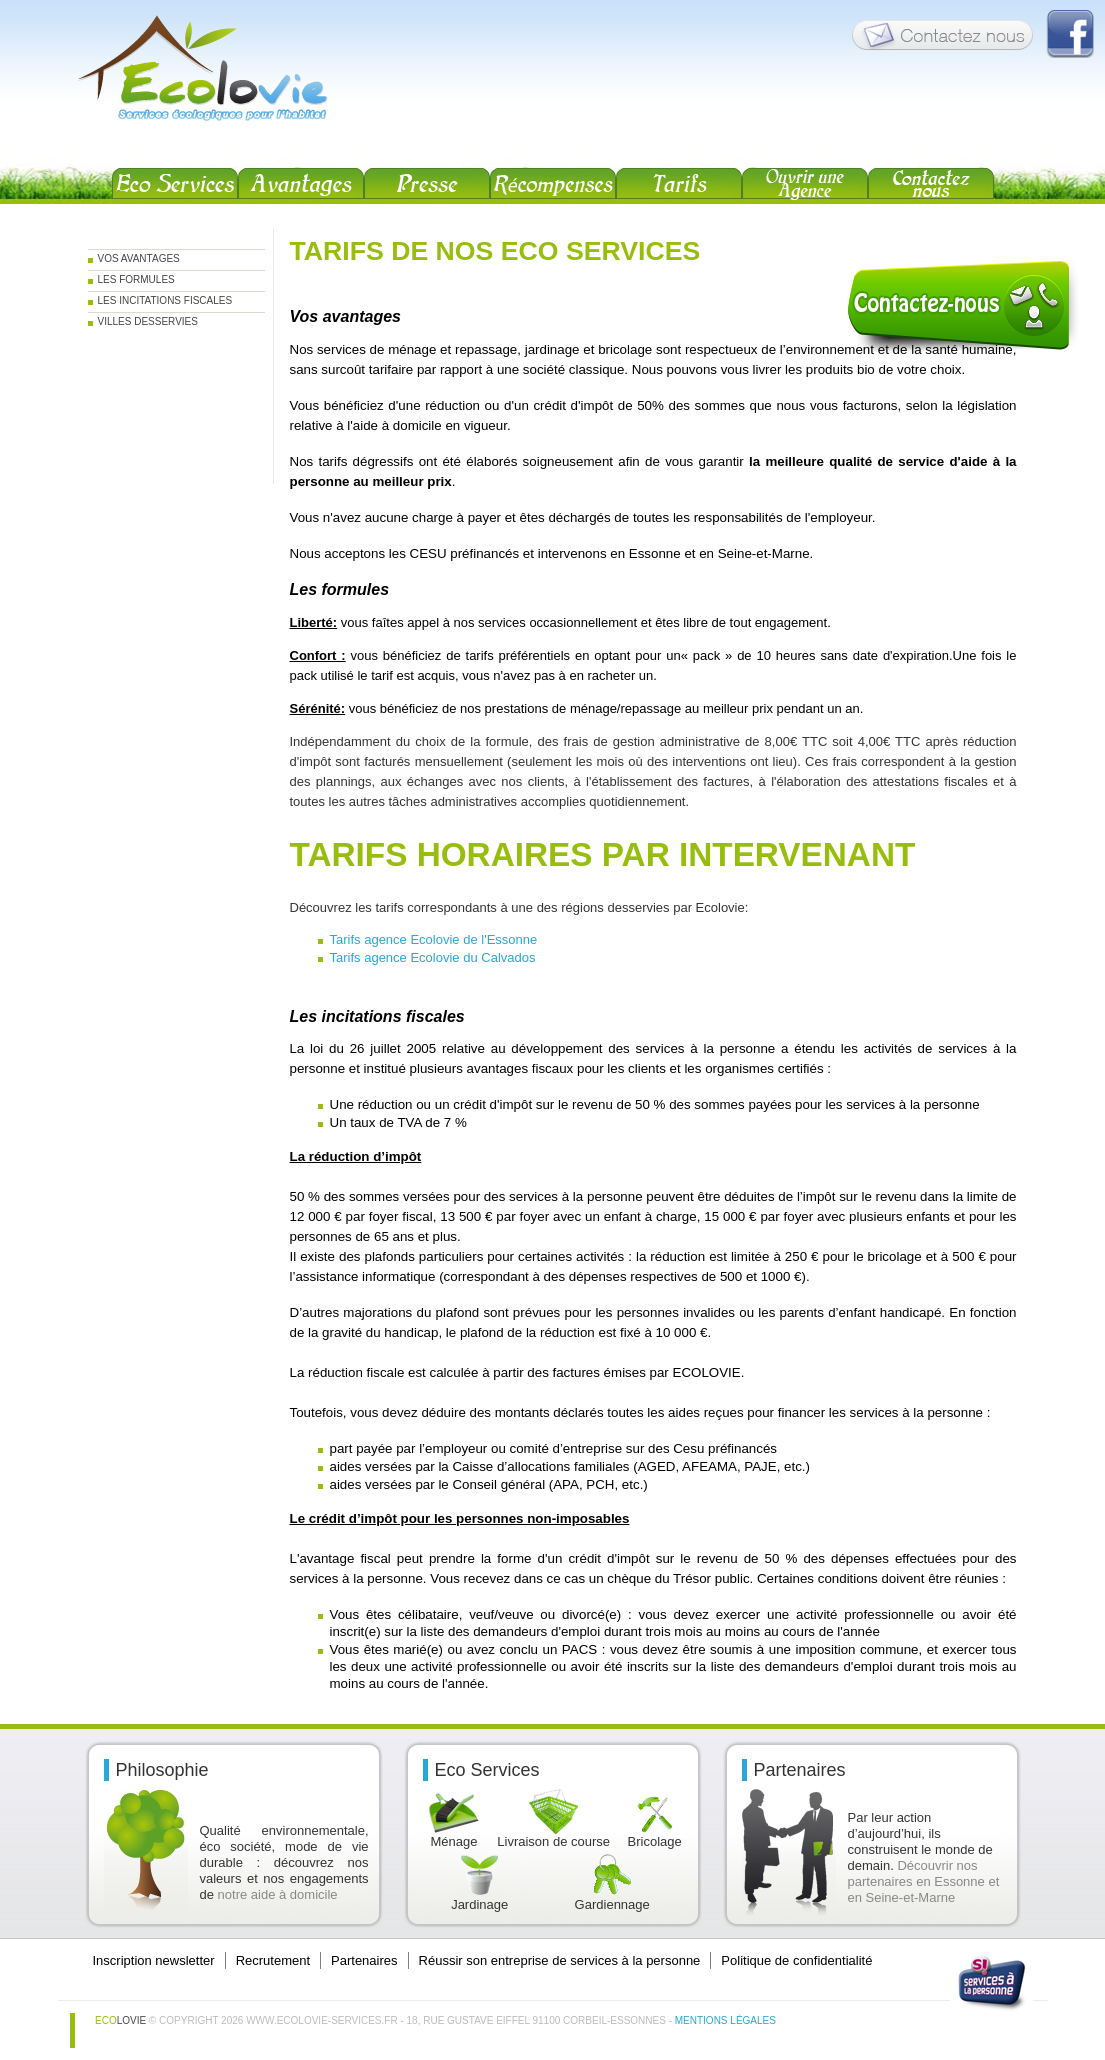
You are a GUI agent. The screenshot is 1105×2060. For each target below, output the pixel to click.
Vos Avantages (139, 258)
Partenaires (364, 1960)
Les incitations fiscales (165, 300)
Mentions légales (725, 2020)
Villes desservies (148, 321)
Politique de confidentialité (796, 1960)
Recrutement (273, 1960)
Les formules (136, 279)
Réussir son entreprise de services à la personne (560, 1960)
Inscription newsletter (154, 1960)
